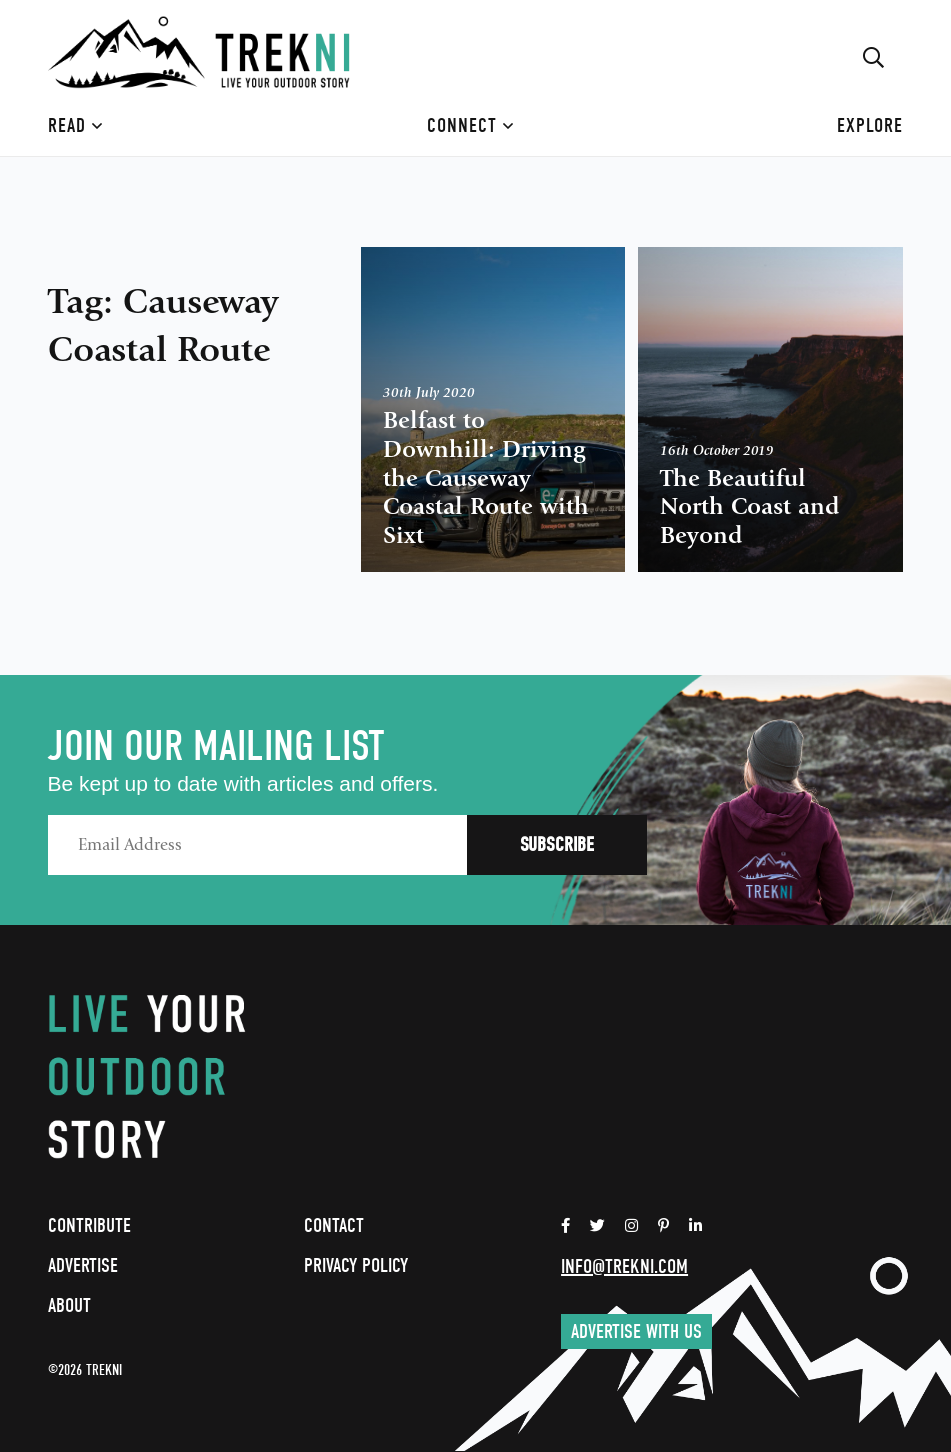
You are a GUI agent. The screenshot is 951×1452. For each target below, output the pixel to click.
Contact (334, 1225)
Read (75, 125)
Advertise (83, 1265)
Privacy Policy (356, 1265)
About (69, 1305)
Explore (870, 125)
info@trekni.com (624, 1266)
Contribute (89, 1225)
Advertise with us (636, 1331)
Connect (470, 125)
